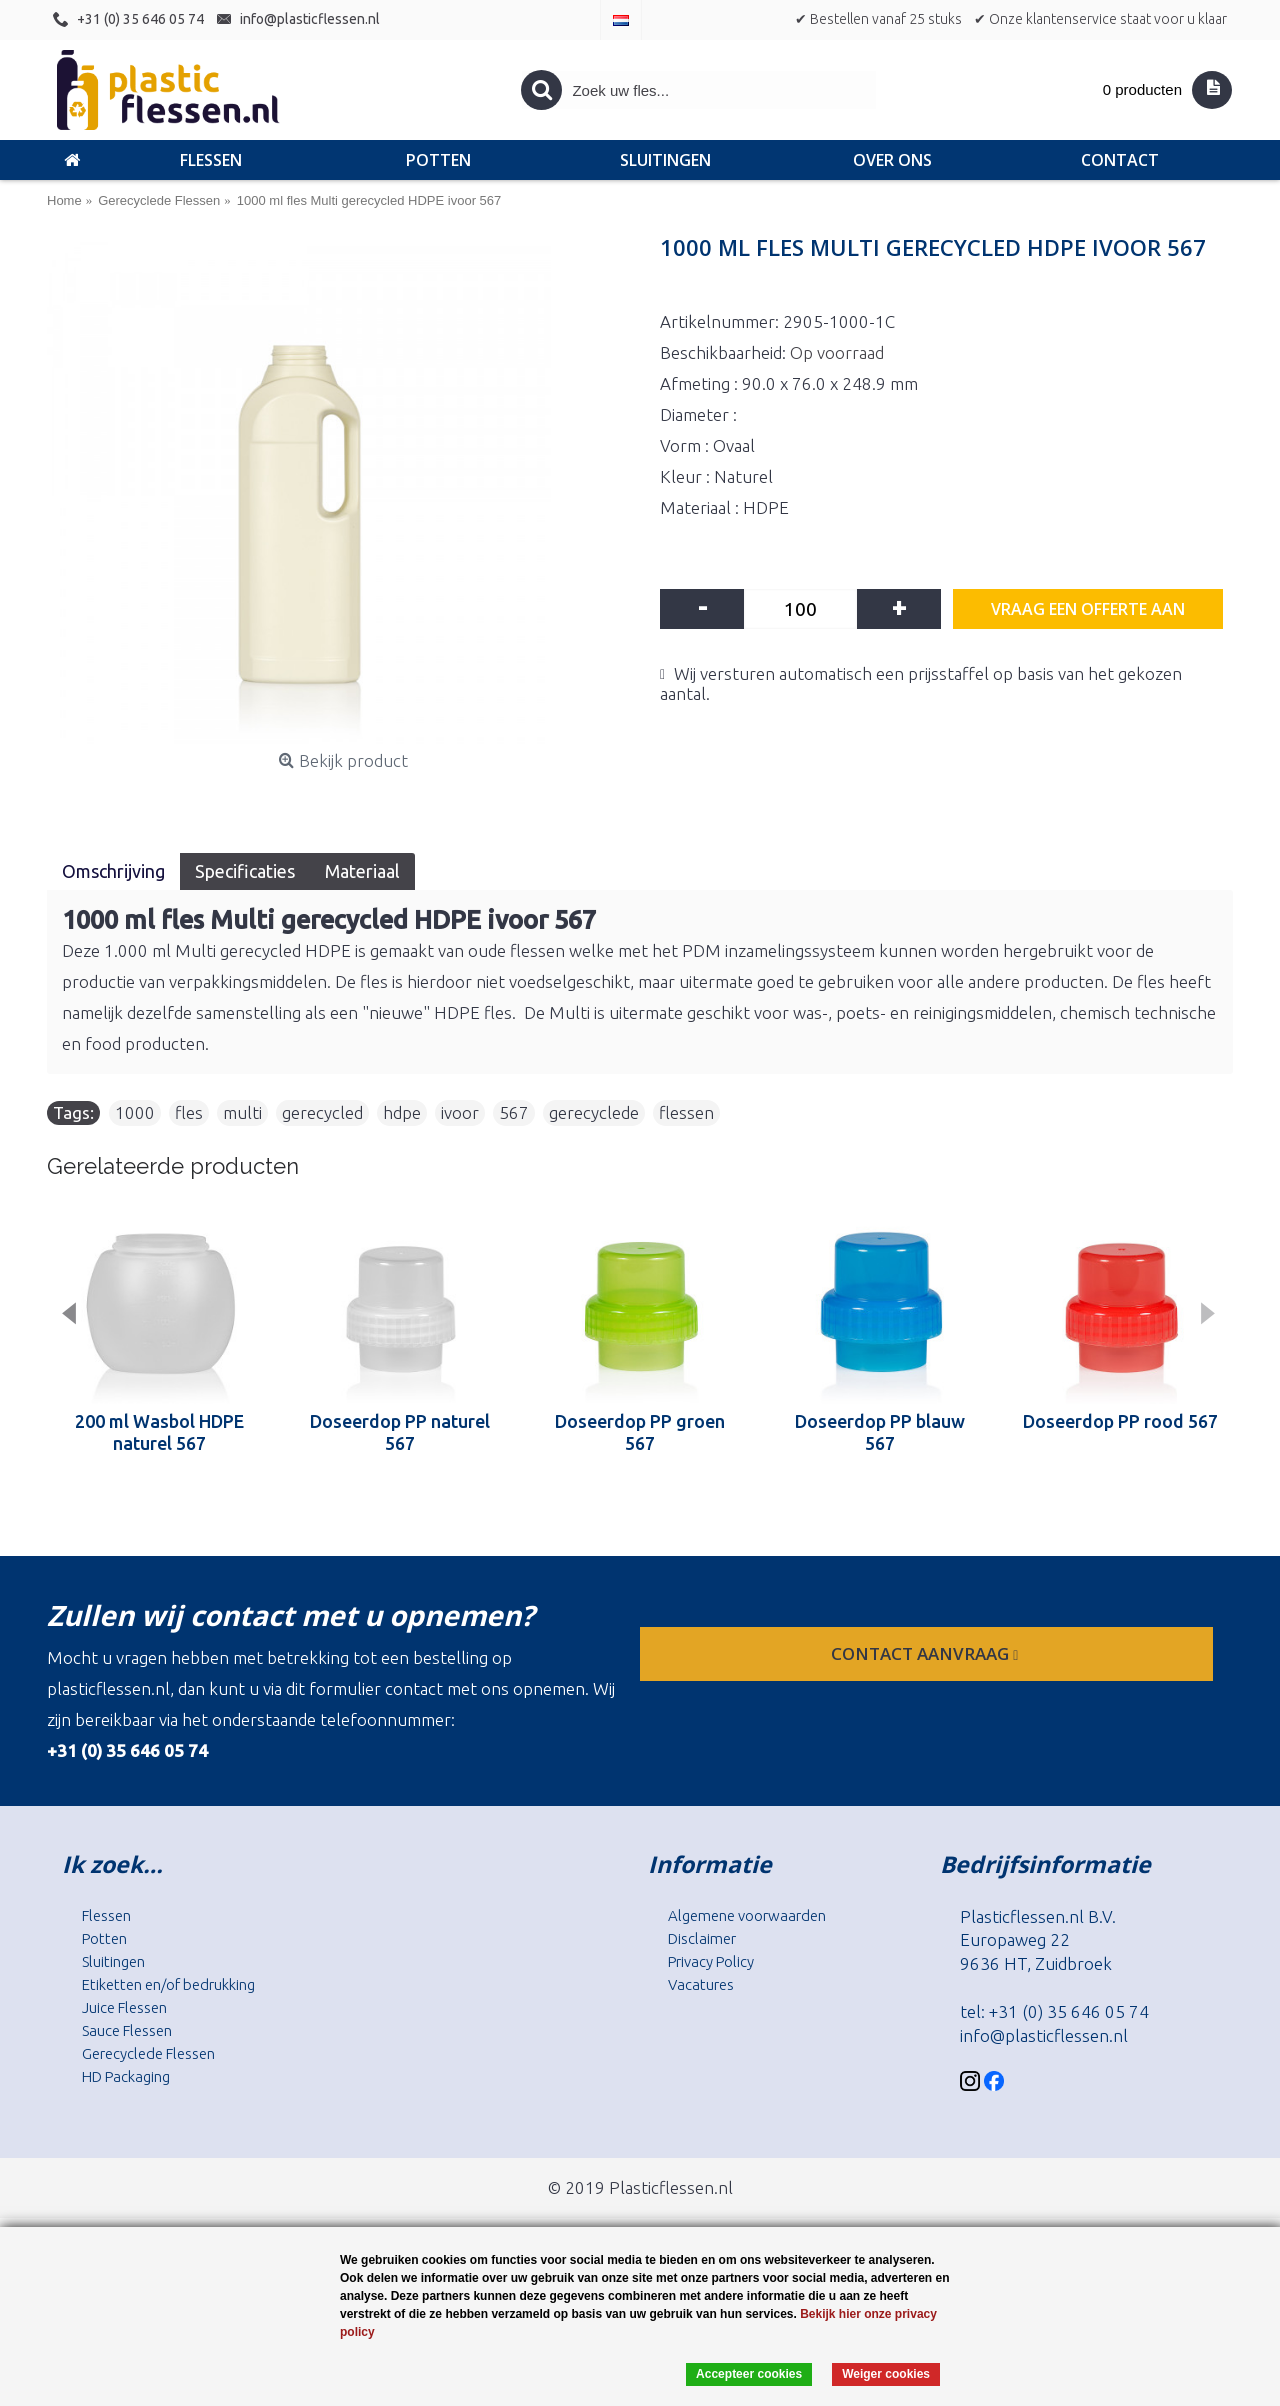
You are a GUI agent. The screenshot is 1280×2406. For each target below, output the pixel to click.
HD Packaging (126, 2076)
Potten (104, 1938)
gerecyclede (594, 1112)
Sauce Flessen (127, 2030)
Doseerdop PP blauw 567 (880, 1432)
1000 (135, 1112)
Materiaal (362, 871)
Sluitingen (113, 1961)
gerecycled (322, 1112)
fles (189, 1112)
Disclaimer (702, 1938)
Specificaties (245, 871)
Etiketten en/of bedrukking (168, 1984)
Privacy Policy (711, 1961)
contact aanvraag (926, 1653)
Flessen (106, 1915)
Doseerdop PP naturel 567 (400, 1432)
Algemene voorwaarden (747, 1915)
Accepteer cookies (749, 2374)
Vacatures (701, 1984)
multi (242, 1112)
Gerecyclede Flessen (148, 2053)
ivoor (460, 1112)
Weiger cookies (886, 2374)
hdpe (402, 1112)
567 (514, 1112)
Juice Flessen (124, 2007)
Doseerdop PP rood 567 (1120, 1421)
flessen (686, 1112)
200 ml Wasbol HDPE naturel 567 (159, 1432)
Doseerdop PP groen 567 (640, 1432)
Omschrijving (113, 871)
